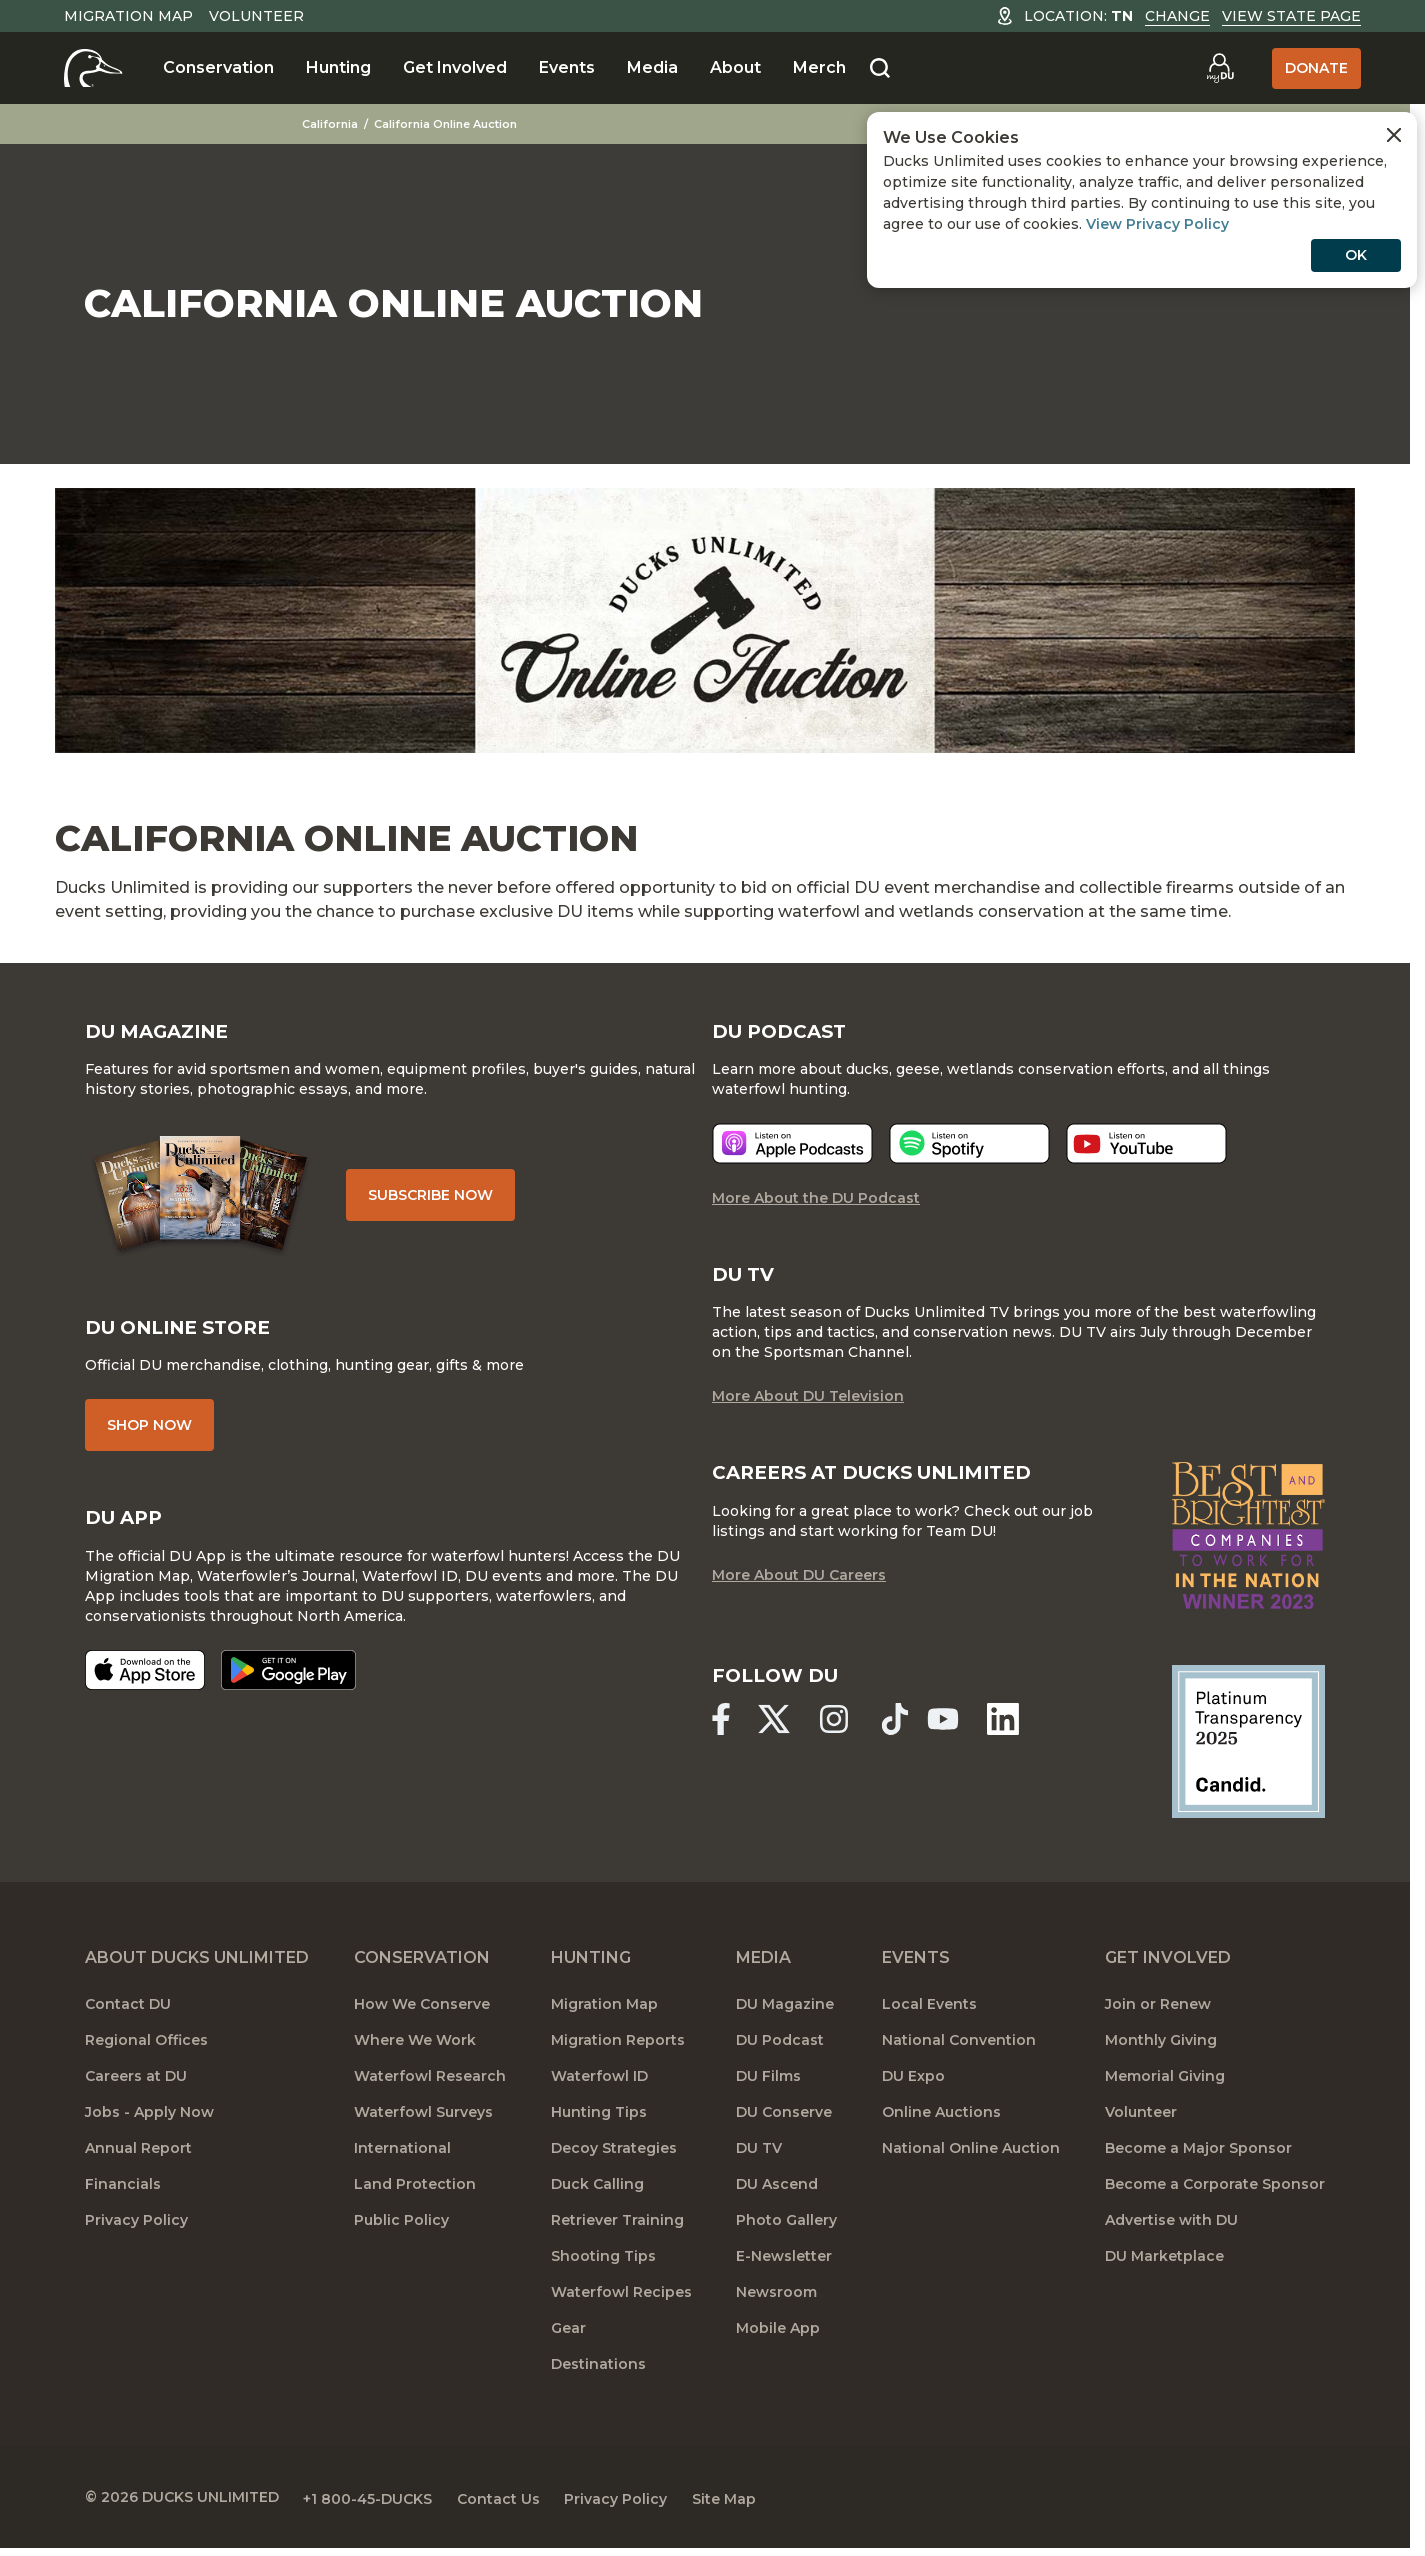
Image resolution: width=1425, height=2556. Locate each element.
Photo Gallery (786, 2230)
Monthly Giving (1161, 2050)
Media (652, 67)
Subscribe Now (439, 1200)
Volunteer (256, 16)
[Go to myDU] (1220, 68)
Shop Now (149, 1435)
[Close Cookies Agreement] (1394, 135)
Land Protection (415, 2194)
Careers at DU (136, 2086)
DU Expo (913, 2086)
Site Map (754, 2506)
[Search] (880, 69)
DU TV (759, 2158)
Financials (123, 2194)
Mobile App (778, 2338)
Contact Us (513, 2506)
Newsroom (776, 2302)
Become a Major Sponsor (1198, 2158)
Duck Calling (597, 2194)
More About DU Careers (799, 1586)
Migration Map (128, 16)
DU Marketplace (1164, 2266)
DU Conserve (784, 2122)
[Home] (93, 68)
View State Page (1291, 16)
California (344, 124)
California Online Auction (459, 124)
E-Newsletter (784, 2266)
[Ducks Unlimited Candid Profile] (1248, 1751)
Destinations (598, 2374)
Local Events (929, 2014)
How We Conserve (422, 2014)
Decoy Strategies (614, 2158)
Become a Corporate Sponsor (1215, 2194)
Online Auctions (941, 2122)
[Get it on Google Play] (288, 1681)
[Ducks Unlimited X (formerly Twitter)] (778, 1731)
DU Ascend (777, 2194)
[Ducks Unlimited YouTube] (954, 1731)
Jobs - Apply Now (149, 2122)
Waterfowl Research (430, 2086)
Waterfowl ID (599, 2086)
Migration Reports (618, 2050)
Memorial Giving (1165, 2086)
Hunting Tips (599, 2122)
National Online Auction (971, 2158)
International (402, 2158)
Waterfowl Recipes (621, 2302)
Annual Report (138, 2158)
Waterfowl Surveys (423, 2122)
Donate (1316, 68)
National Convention (959, 2050)
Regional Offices (146, 2050)
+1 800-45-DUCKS (375, 2506)
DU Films (768, 2086)
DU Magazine (785, 2014)
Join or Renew (1158, 2014)
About (735, 67)
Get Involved (455, 67)
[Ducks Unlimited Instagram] (842, 1731)
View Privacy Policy (1157, 224)
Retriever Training (617, 2230)
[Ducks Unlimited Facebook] (721, 1731)
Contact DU (128, 2014)
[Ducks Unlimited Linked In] (1018, 1731)
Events (567, 67)
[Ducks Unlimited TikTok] (906, 1731)
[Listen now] (792, 1151)
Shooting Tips (603, 2266)
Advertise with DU (1171, 2230)
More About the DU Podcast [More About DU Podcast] (816, 1206)
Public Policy (401, 2230)
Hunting (338, 67)
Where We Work (415, 2050)
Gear (568, 2338)
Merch (819, 67)
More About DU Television (808, 1406)
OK (1356, 255)
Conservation (218, 67)
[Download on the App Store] (145, 1681)
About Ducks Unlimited (197, 1967)
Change (1177, 16)
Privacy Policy (136, 2230)
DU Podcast (780, 2050)
